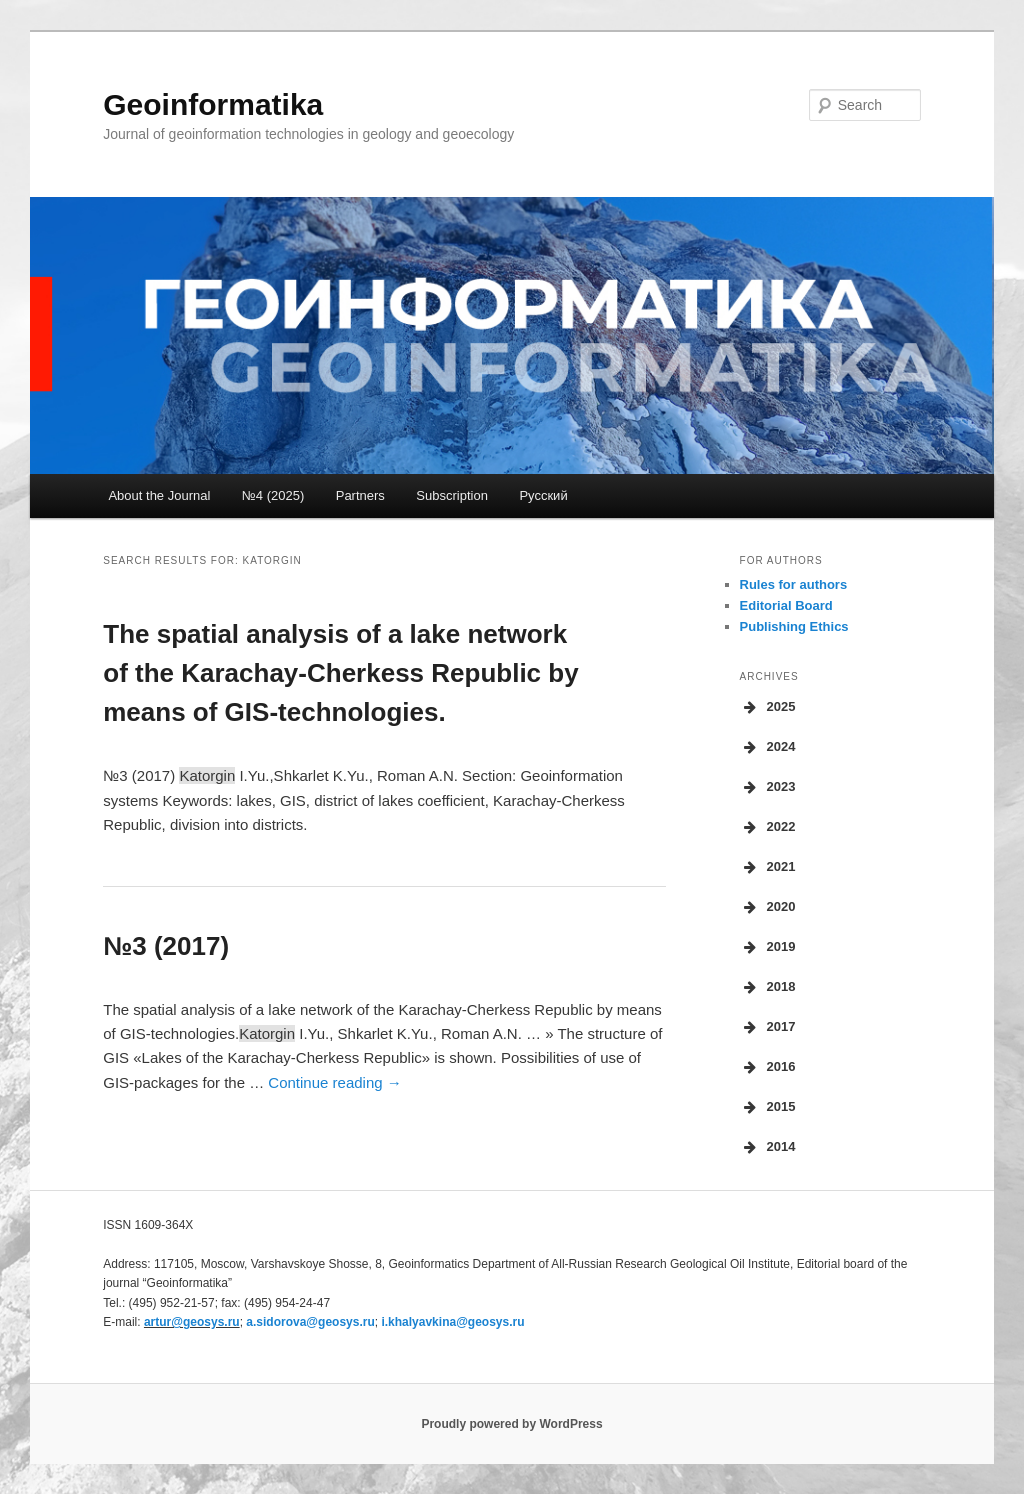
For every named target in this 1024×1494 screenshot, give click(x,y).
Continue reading (334, 1082)
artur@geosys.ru (192, 1322)
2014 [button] (768, 1147)
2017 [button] (768, 1027)
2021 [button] (768, 867)
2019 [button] (768, 947)
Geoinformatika (213, 104)
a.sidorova (310, 1322)
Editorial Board (786, 605)
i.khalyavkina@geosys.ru (452, 1322)
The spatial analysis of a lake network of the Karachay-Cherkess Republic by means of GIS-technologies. (340, 673)
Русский (543, 495)
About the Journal (159, 495)
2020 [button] (768, 907)
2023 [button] (768, 787)
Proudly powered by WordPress (511, 1424)
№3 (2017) (166, 946)
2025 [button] (768, 707)
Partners (360, 495)
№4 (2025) (273, 495)
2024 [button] (768, 747)
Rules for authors (794, 584)
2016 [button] (768, 1067)
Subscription (452, 495)
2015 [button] (768, 1107)
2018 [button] (768, 987)
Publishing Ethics (794, 626)
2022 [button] (768, 827)
